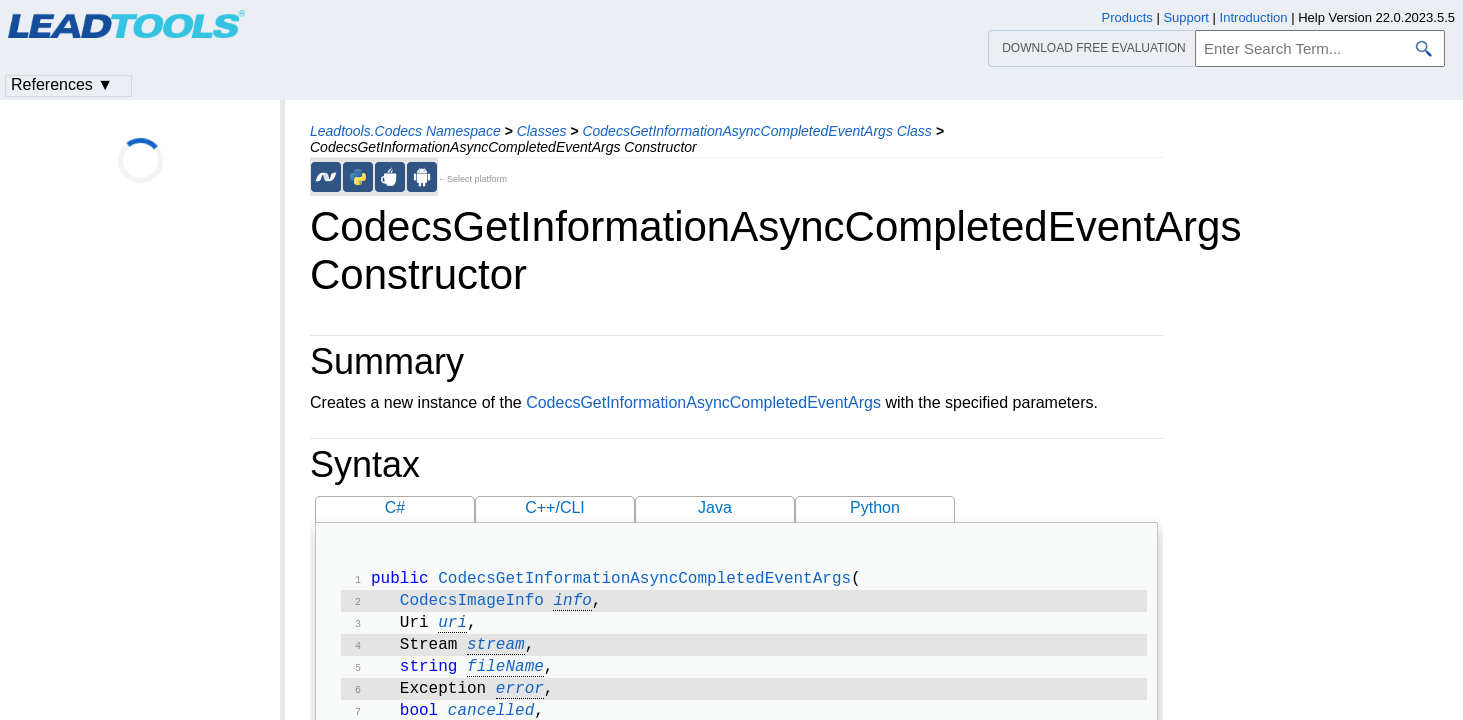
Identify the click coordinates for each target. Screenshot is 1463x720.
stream (496, 653)
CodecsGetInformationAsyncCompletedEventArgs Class (756, 131)
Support (1186, 17)
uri (452, 629)
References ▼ (62, 84)
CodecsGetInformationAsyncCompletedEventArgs (703, 402)
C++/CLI (555, 507)
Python (875, 507)
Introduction (1254, 17)
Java (715, 507)
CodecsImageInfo (472, 605)
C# (395, 507)
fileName (505, 677)
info (572, 605)
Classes (542, 131)
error (520, 701)
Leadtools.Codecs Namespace (405, 131)
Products (1127, 17)
